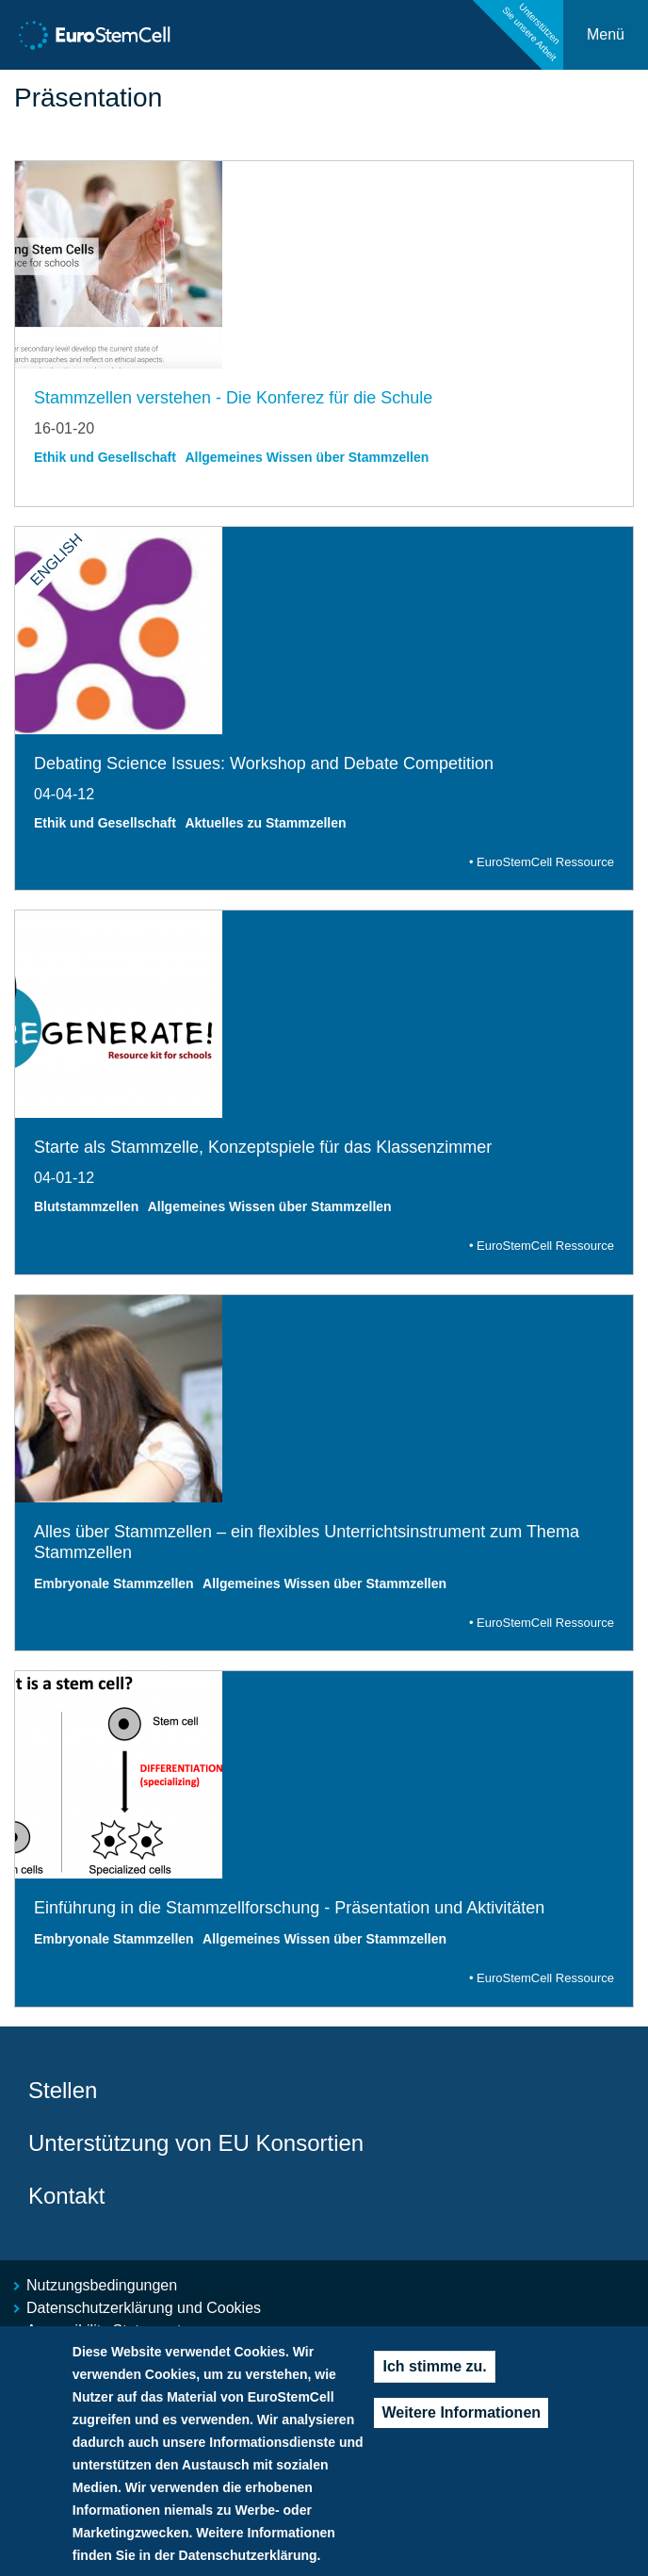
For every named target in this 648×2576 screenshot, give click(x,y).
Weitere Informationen (461, 2430)
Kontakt (66, 2195)
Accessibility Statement (104, 2330)
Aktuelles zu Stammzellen (265, 822)
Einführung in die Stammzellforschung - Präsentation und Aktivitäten (289, 1907)
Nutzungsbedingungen (101, 2285)
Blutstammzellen (86, 1206)
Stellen (62, 2090)
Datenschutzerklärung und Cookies (143, 2308)
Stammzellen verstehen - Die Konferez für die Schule (233, 397)
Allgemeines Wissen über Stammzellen (307, 457)
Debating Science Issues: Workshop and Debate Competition (264, 763)
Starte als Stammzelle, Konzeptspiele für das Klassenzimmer (263, 1147)
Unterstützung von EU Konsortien (196, 2143)
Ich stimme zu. (434, 2384)
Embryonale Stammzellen (114, 1583)
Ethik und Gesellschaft (105, 457)
